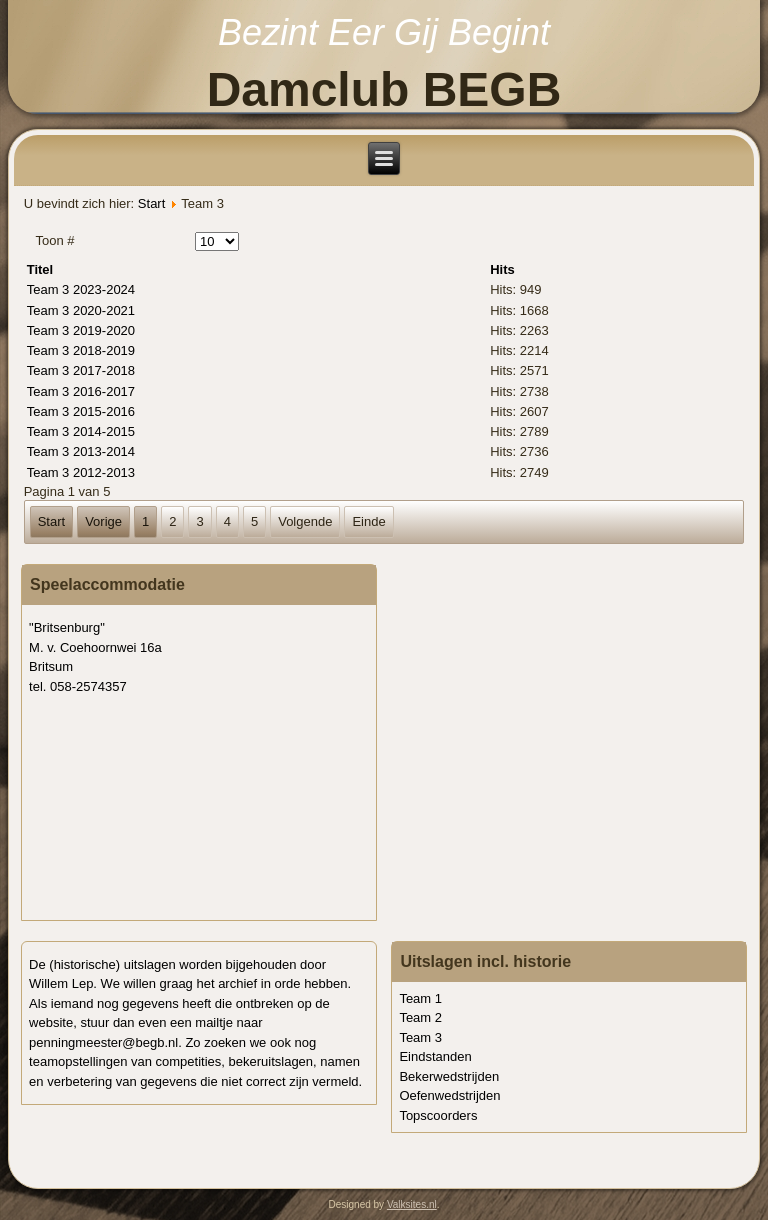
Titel (40, 269)
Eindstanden (435, 1056)
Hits (502, 269)
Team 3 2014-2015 (81, 431)
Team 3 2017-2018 (81, 370)
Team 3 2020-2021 (81, 310)
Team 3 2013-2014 (81, 451)
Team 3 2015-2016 (81, 411)
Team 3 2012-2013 (81, 472)
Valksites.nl (412, 1204)
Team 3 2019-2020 (81, 330)
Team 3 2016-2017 (81, 391)
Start (151, 203)
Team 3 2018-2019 (81, 350)
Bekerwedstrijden (449, 1076)
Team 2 (420, 1017)
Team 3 (420, 1037)
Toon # (54, 240)
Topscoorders (438, 1115)
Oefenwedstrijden (449, 1095)
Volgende (305, 521)
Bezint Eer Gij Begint (384, 32)
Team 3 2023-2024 (81, 289)
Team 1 (420, 998)
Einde (368, 521)
